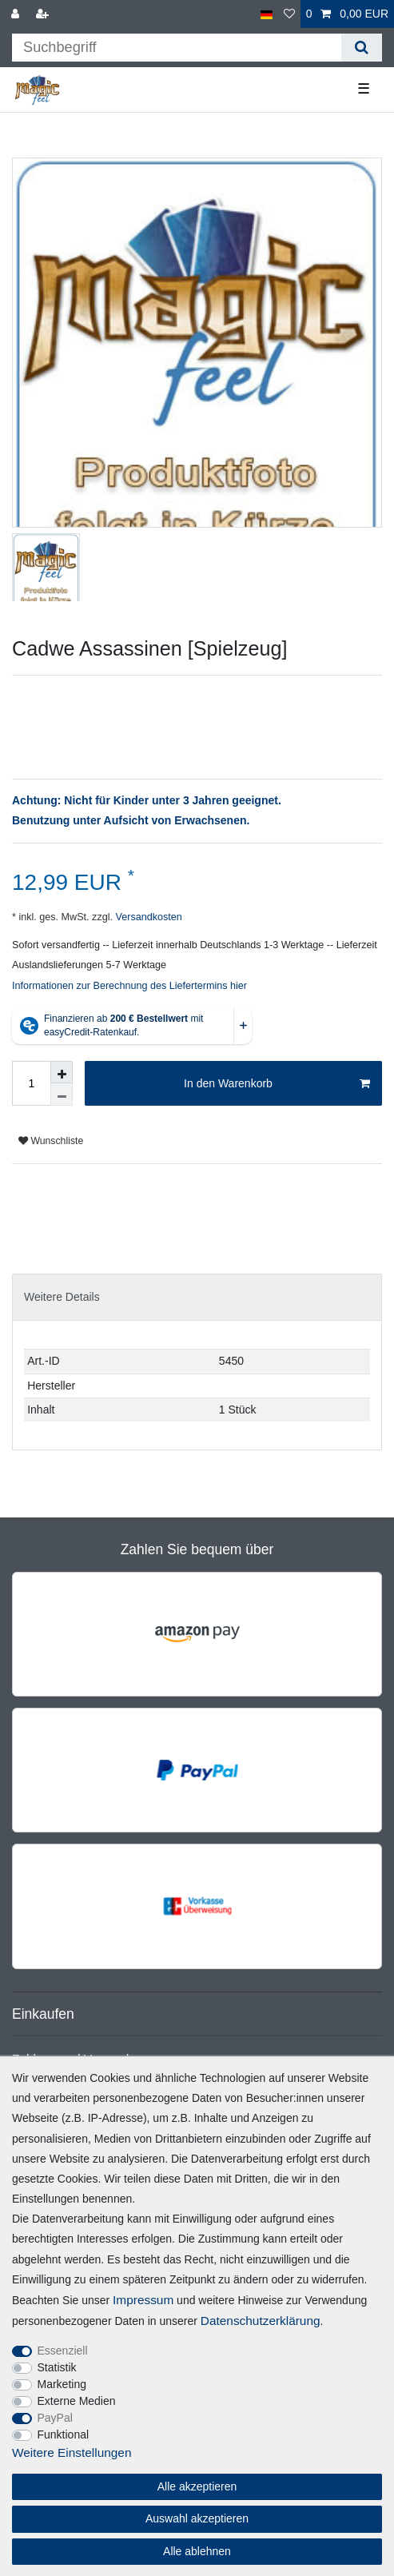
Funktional (64, 2434)
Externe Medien (77, 2401)
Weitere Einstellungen (71, 2452)
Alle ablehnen (197, 2551)
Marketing (62, 2384)
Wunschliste (50, 1140)
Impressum (143, 2300)
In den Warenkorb (277, 1084)
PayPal (55, 2417)
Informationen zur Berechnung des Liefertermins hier (129, 985)
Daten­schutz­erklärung (260, 2320)
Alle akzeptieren (197, 2486)
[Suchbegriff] (176, 48)
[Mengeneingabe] (31, 1083)
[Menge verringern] (61, 1094)
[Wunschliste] (289, 14)
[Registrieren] (44, 14)
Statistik (57, 2367)
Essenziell (63, 2350)
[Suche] (361, 48)
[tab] (197, 1297)
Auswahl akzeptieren (197, 2518)
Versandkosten (147, 917)
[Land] (266, 14)
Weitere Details (62, 1296)
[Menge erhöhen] (61, 1072)
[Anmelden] (17, 14)
